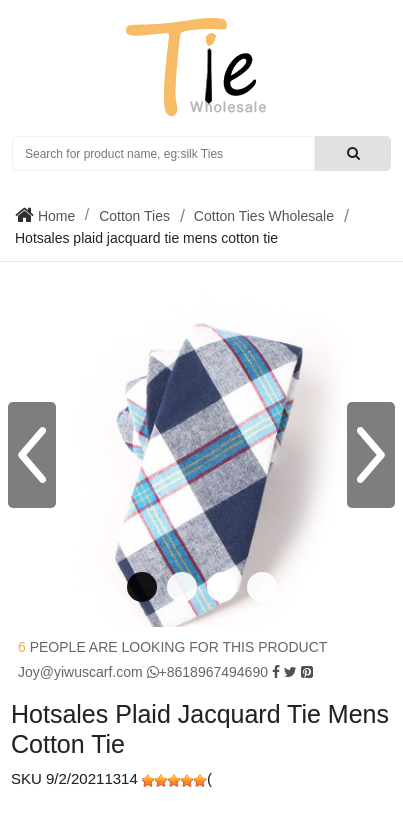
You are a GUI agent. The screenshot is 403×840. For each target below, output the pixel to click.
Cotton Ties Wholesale (264, 216)
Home (54, 216)
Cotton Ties (134, 216)
